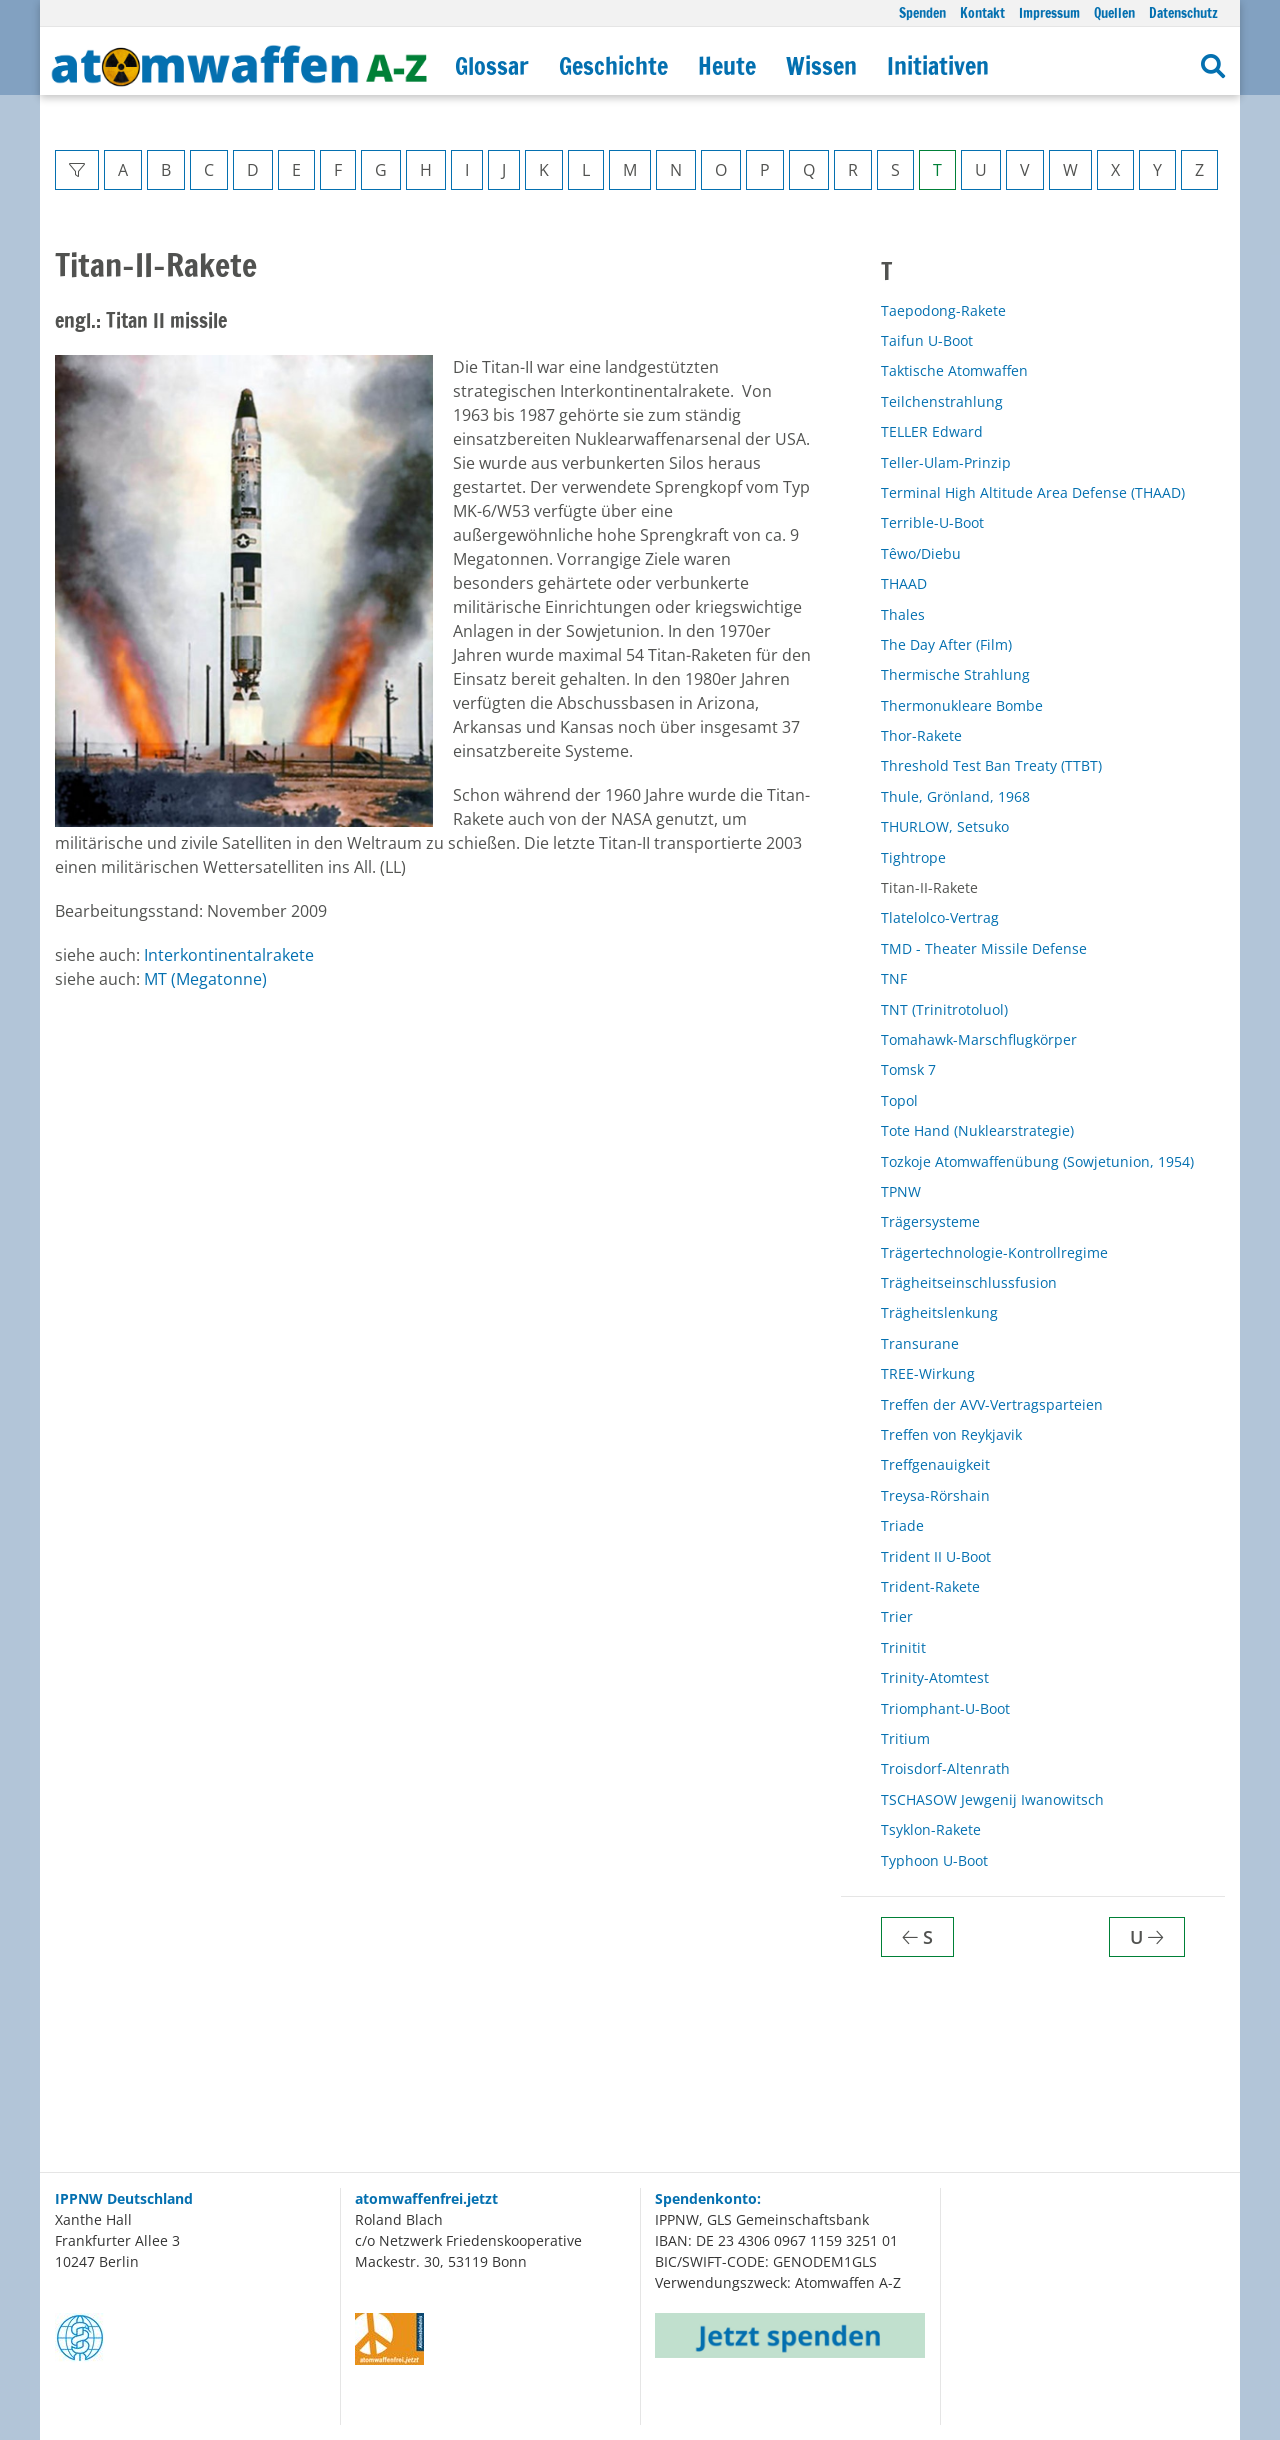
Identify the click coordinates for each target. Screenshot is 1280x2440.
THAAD (904, 583)
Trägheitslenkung (939, 1312)
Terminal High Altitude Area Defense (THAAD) (1033, 492)
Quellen (1114, 12)
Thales (903, 614)
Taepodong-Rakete (943, 310)
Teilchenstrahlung (942, 401)
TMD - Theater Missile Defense (984, 948)
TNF (894, 978)
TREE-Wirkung (928, 1373)
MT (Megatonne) (205, 979)
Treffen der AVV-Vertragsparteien (992, 1404)
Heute (727, 66)
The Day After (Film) (946, 644)
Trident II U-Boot (936, 1556)
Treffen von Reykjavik (951, 1434)
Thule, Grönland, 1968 (955, 796)
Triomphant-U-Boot (945, 1708)
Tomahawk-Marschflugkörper (979, 1039)
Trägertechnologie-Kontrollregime (994, 1252)
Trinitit (903, 1647)
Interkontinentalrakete (229, 955)
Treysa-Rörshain (935, 1495)
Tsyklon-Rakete (931, 1829)
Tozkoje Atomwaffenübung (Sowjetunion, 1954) (1037, 1161)
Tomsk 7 (908, 1069)
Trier (897, 1616)
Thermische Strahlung (955, 674)
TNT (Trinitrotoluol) (944, 1009)
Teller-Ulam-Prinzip (946, 462)
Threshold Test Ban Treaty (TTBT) (991, 765)
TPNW (901, 1191)
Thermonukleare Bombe (962, 705)
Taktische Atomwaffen (954, 370)
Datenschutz (1183, 12)
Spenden (922, 12)
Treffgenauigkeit (935, 1464)
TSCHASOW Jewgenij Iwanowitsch (992, 1799)
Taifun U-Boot (927, 340)
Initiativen (938, 66)
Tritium (905, 1738)
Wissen (821, 66)
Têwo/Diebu (921, 553)
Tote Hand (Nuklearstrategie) (977, 1130)
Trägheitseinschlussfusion (969, 1282)
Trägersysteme (930, 1221)
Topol (899, 1100)
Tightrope (913, 857)
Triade (902, 1525)
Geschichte (613, 66)
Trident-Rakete (930, 1586)
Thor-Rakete (921, 735)
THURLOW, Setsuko (945, 826)
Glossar (492, 66)
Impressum (1049, 12)
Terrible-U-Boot (932, 522)
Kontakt (982, 12)
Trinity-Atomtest (935, 1677)
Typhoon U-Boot (934, 1860)
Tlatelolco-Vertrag (940, 917)
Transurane (920, 1343)
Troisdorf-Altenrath (945, 1768)
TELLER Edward (932, 431)
